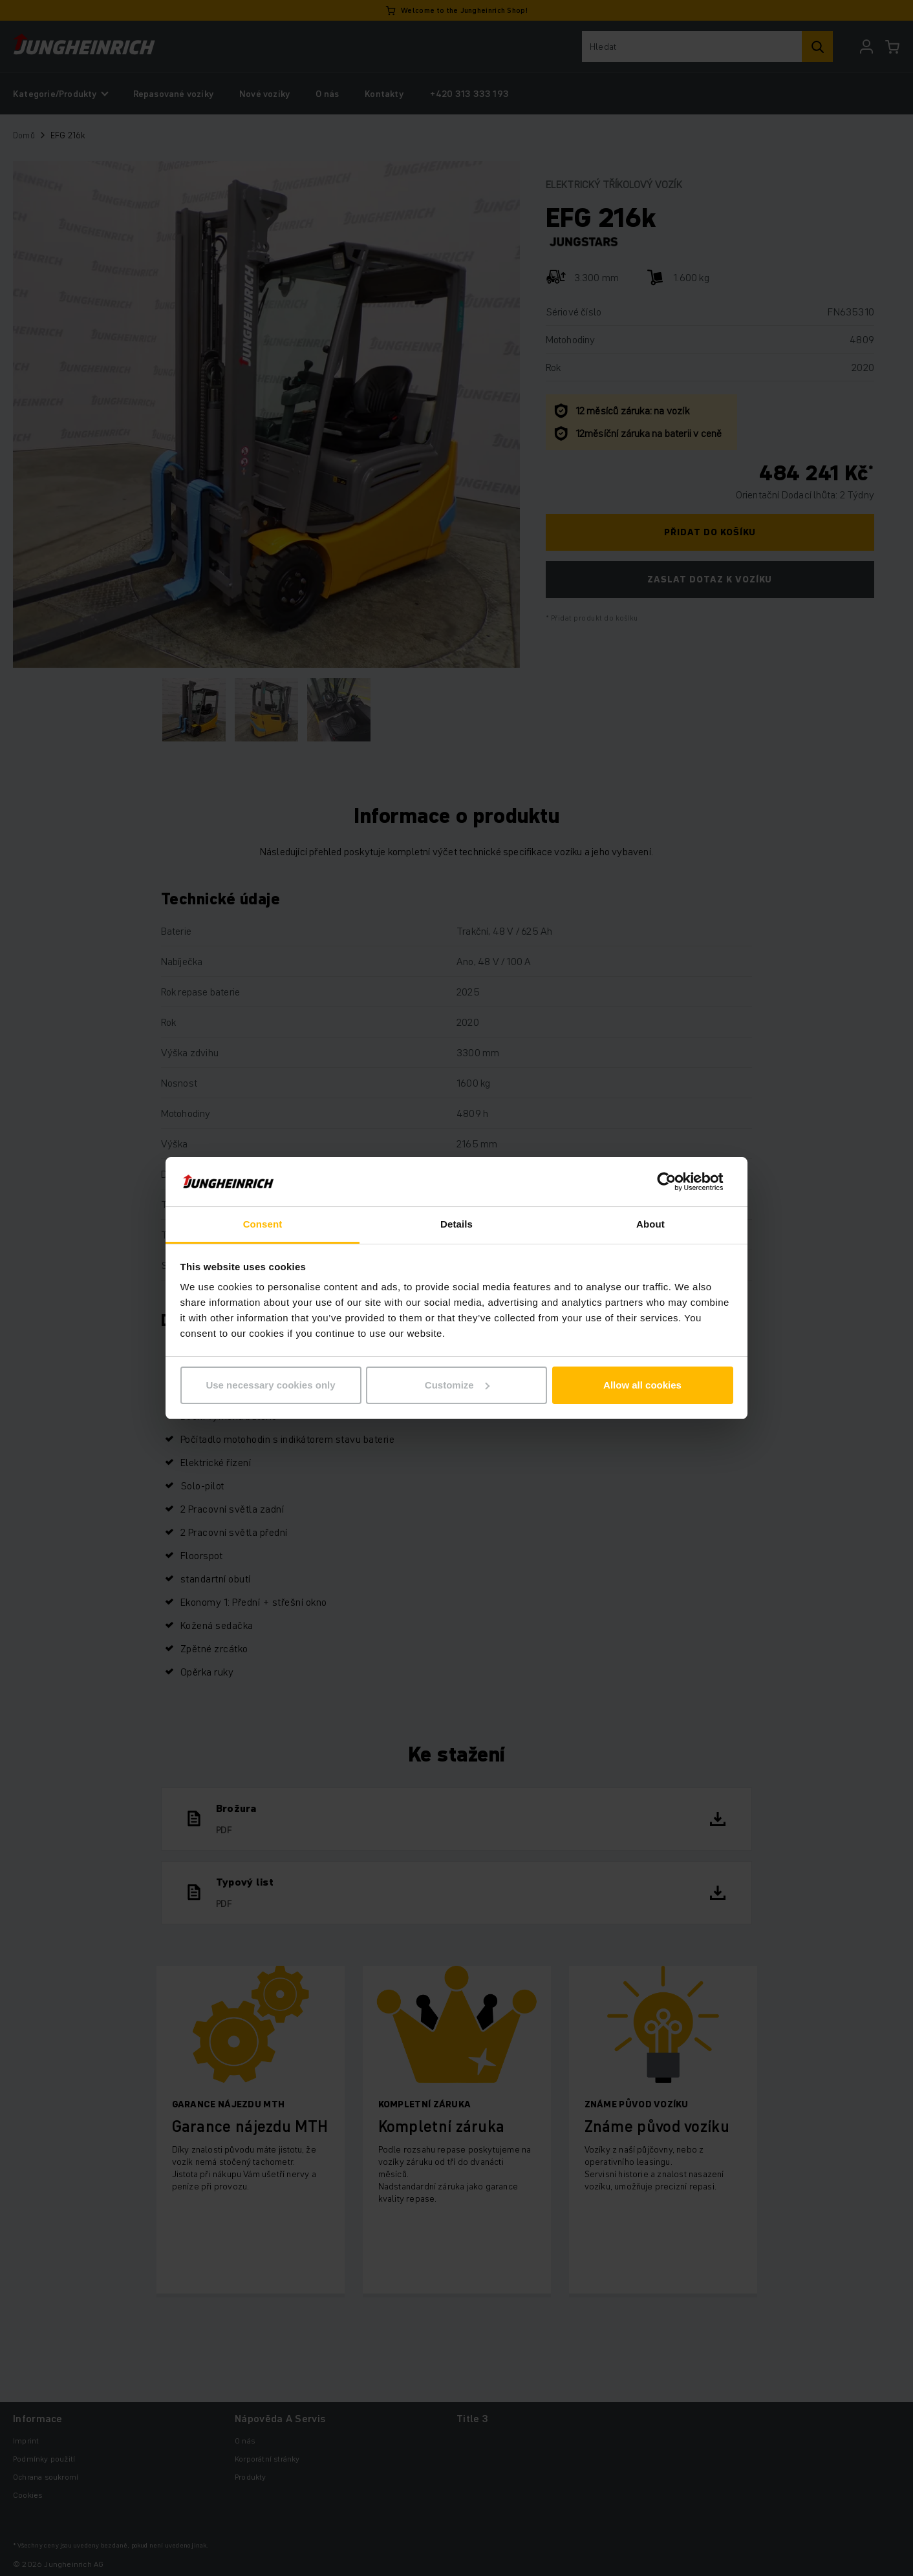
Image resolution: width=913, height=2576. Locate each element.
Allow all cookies (642, 1384)
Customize (457, 1384)
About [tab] (650, 1224)
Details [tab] (456, 1224)
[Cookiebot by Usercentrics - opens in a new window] (676, 1181)
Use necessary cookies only (270, 1384)
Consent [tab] (263, 1224)
